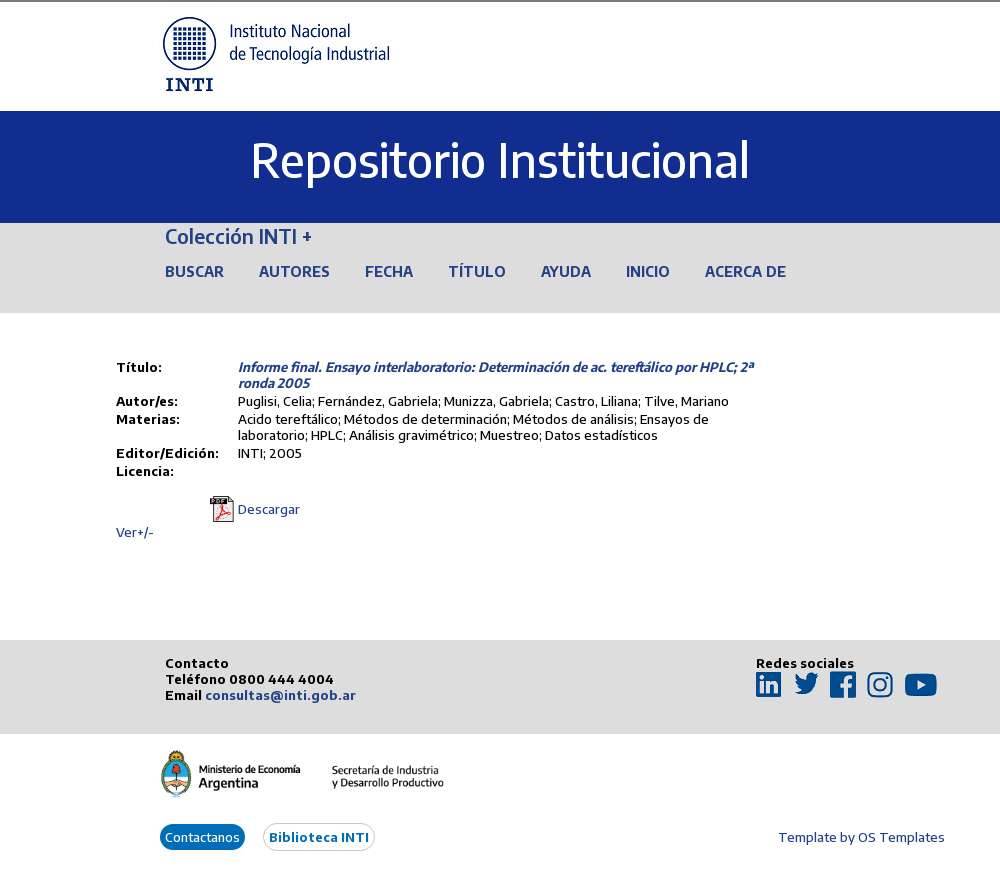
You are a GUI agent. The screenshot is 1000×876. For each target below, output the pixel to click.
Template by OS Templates (861, 837)
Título (477, 271)
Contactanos (202, 837)
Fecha (389, 271)
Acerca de (745, 271)
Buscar (194, 271)
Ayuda (566, 271)
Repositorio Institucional (500, 159)
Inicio (648, 271)
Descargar (269, 509)
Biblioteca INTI (319, 837)
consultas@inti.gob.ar (280, 695)
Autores (294, 271)
